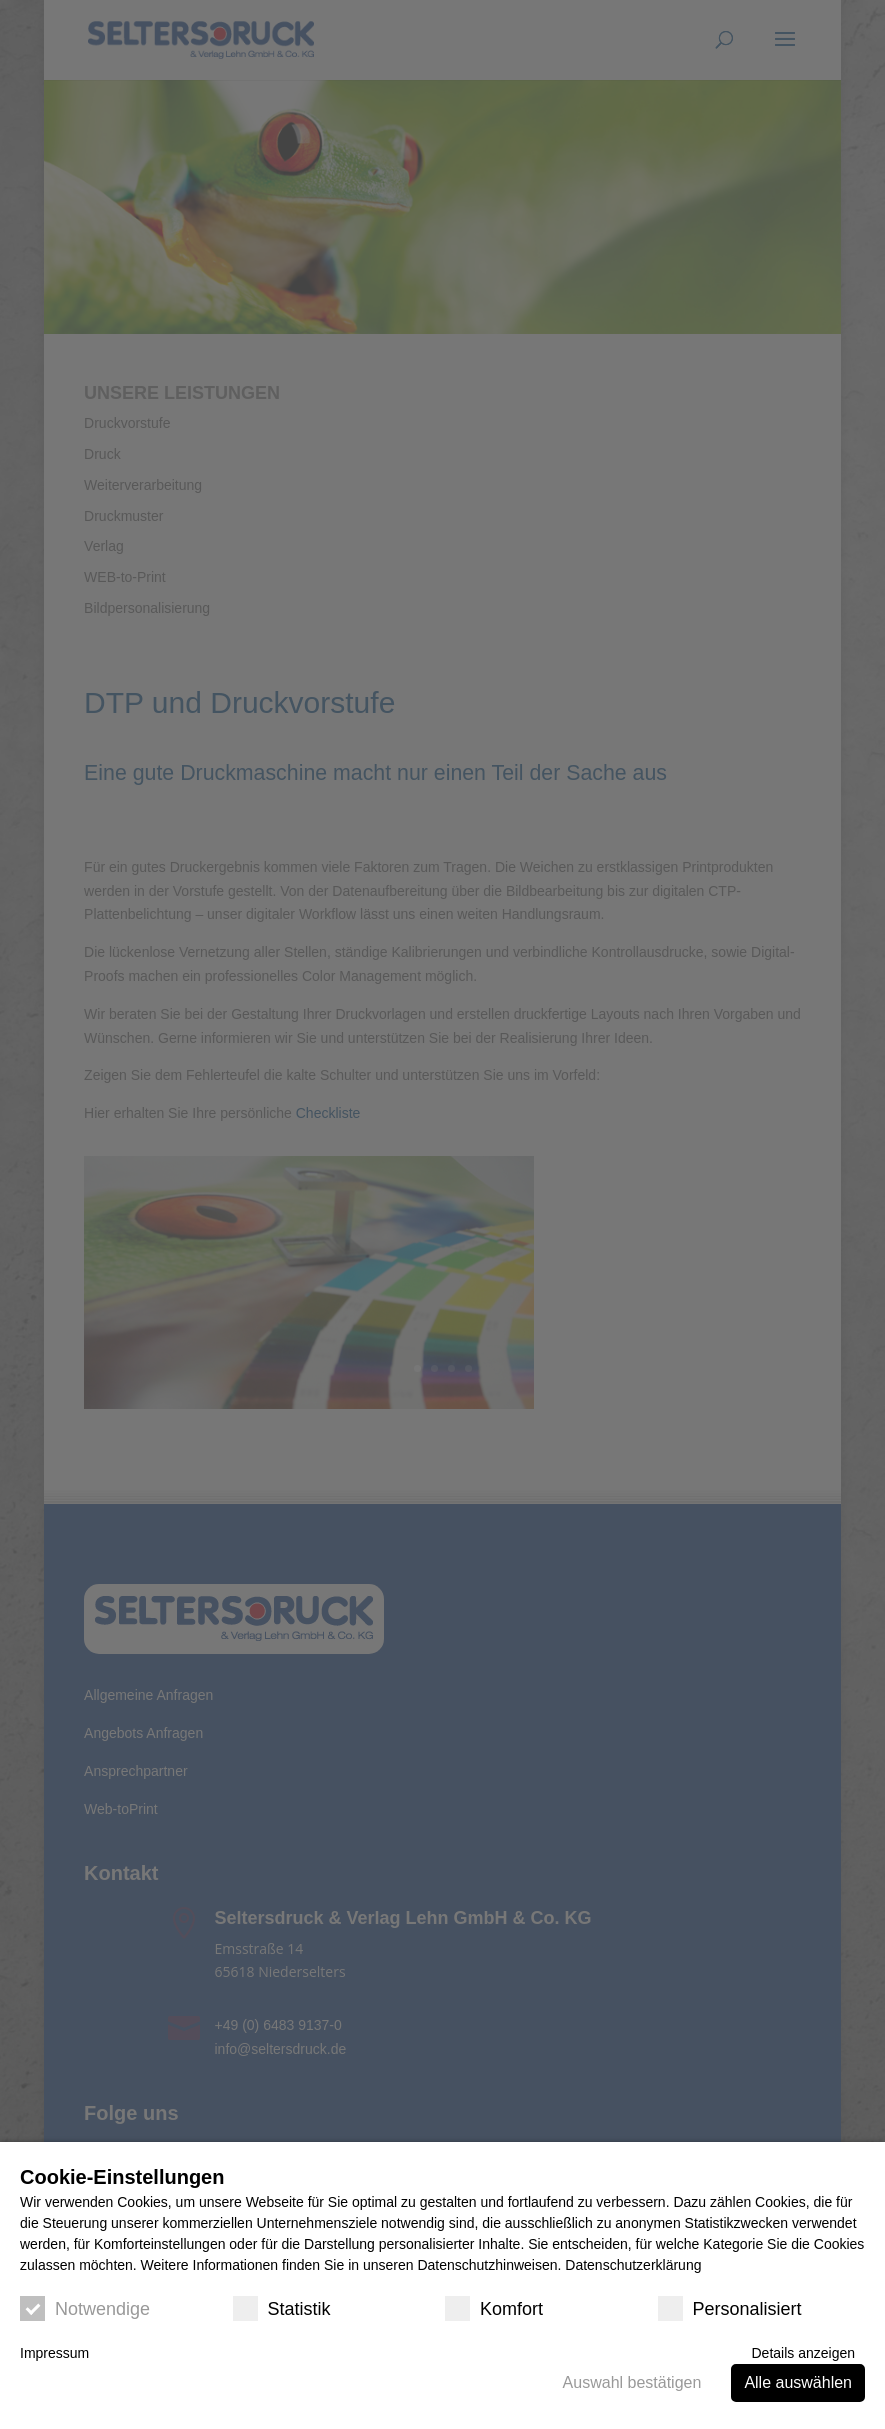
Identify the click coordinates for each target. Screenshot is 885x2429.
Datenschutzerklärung (633, 2265)
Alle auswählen (798, 2382)
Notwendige (85, 2308)
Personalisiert (730, 2308)
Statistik (282, 2308)
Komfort (494, 2308)
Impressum (54, 2353)
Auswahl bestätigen (632, 2382)
